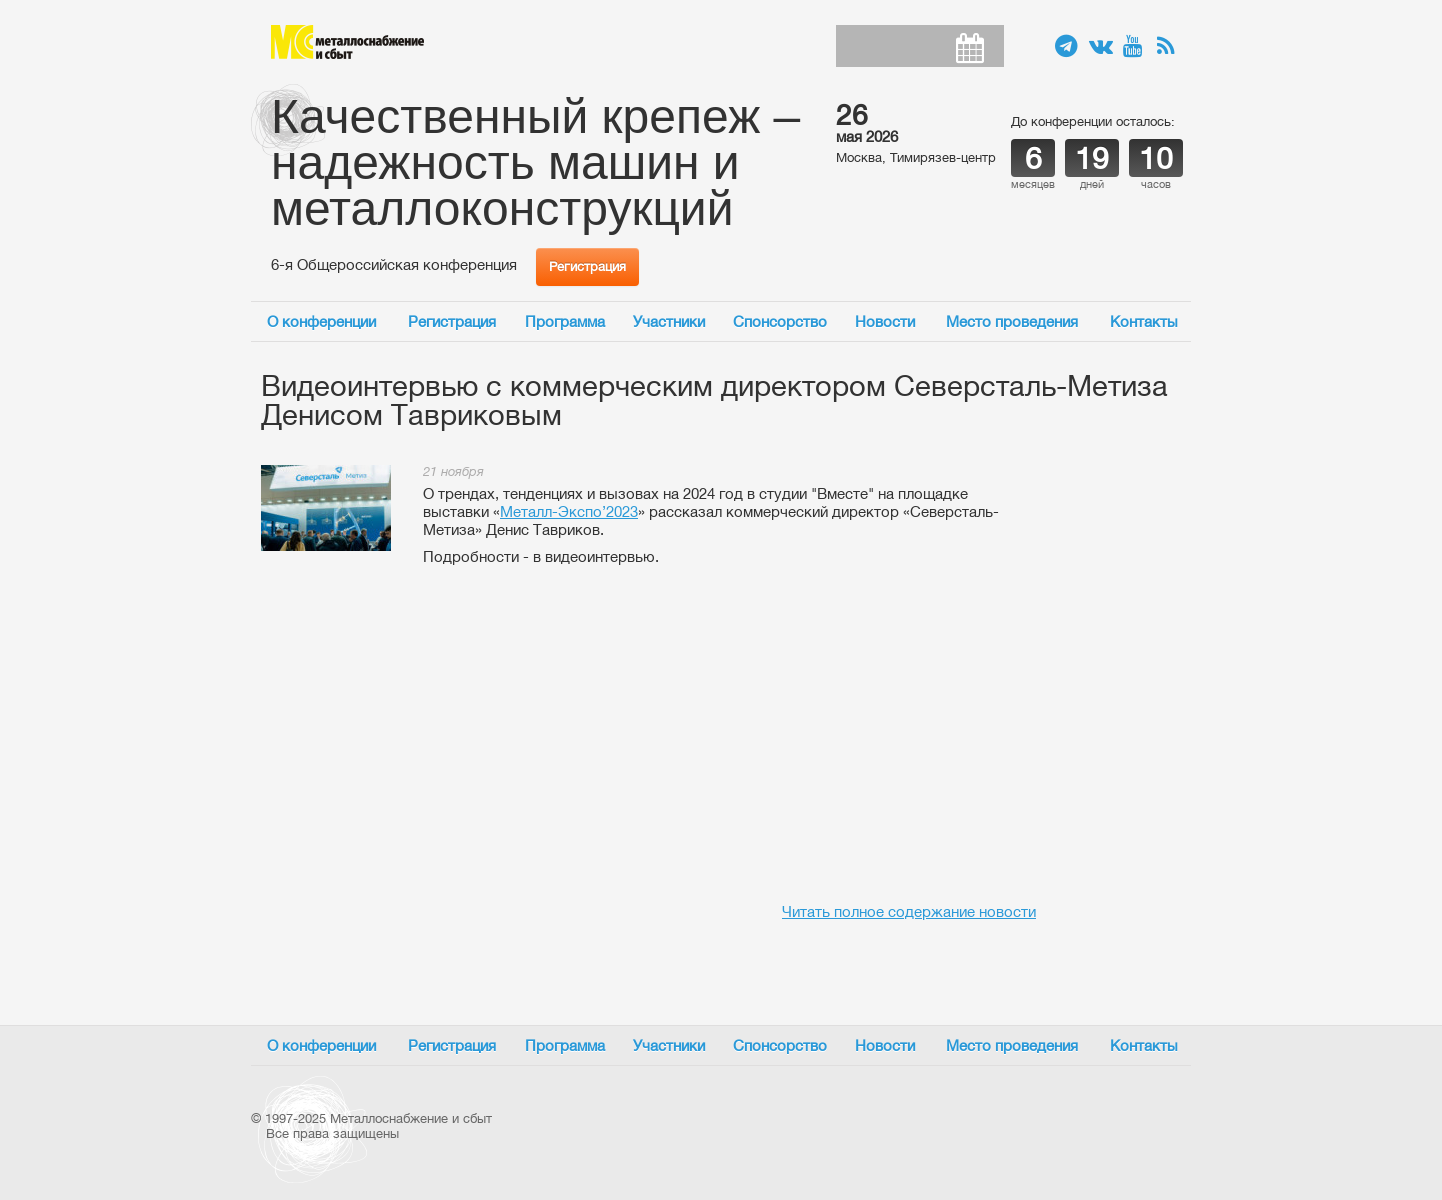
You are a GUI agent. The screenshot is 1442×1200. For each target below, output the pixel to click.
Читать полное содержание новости (909, 911)
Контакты (1144, 321)
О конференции (321, 321)
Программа (565, 321)
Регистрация (587, 266)
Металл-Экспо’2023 (569, 511)
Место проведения (1012, 321)
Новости (885, 321)
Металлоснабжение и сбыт (347, 42)
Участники (669, 321)
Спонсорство (780, 321)
